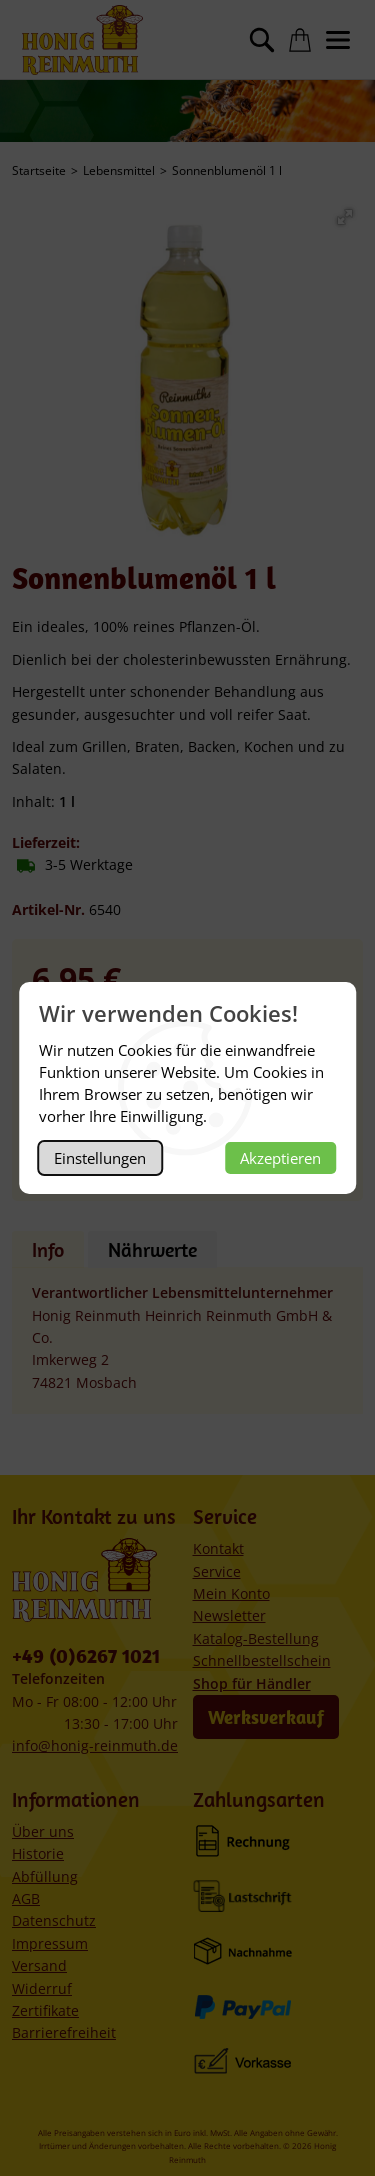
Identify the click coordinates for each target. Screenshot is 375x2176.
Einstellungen (100, 1158)
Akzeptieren (280, 1158)
